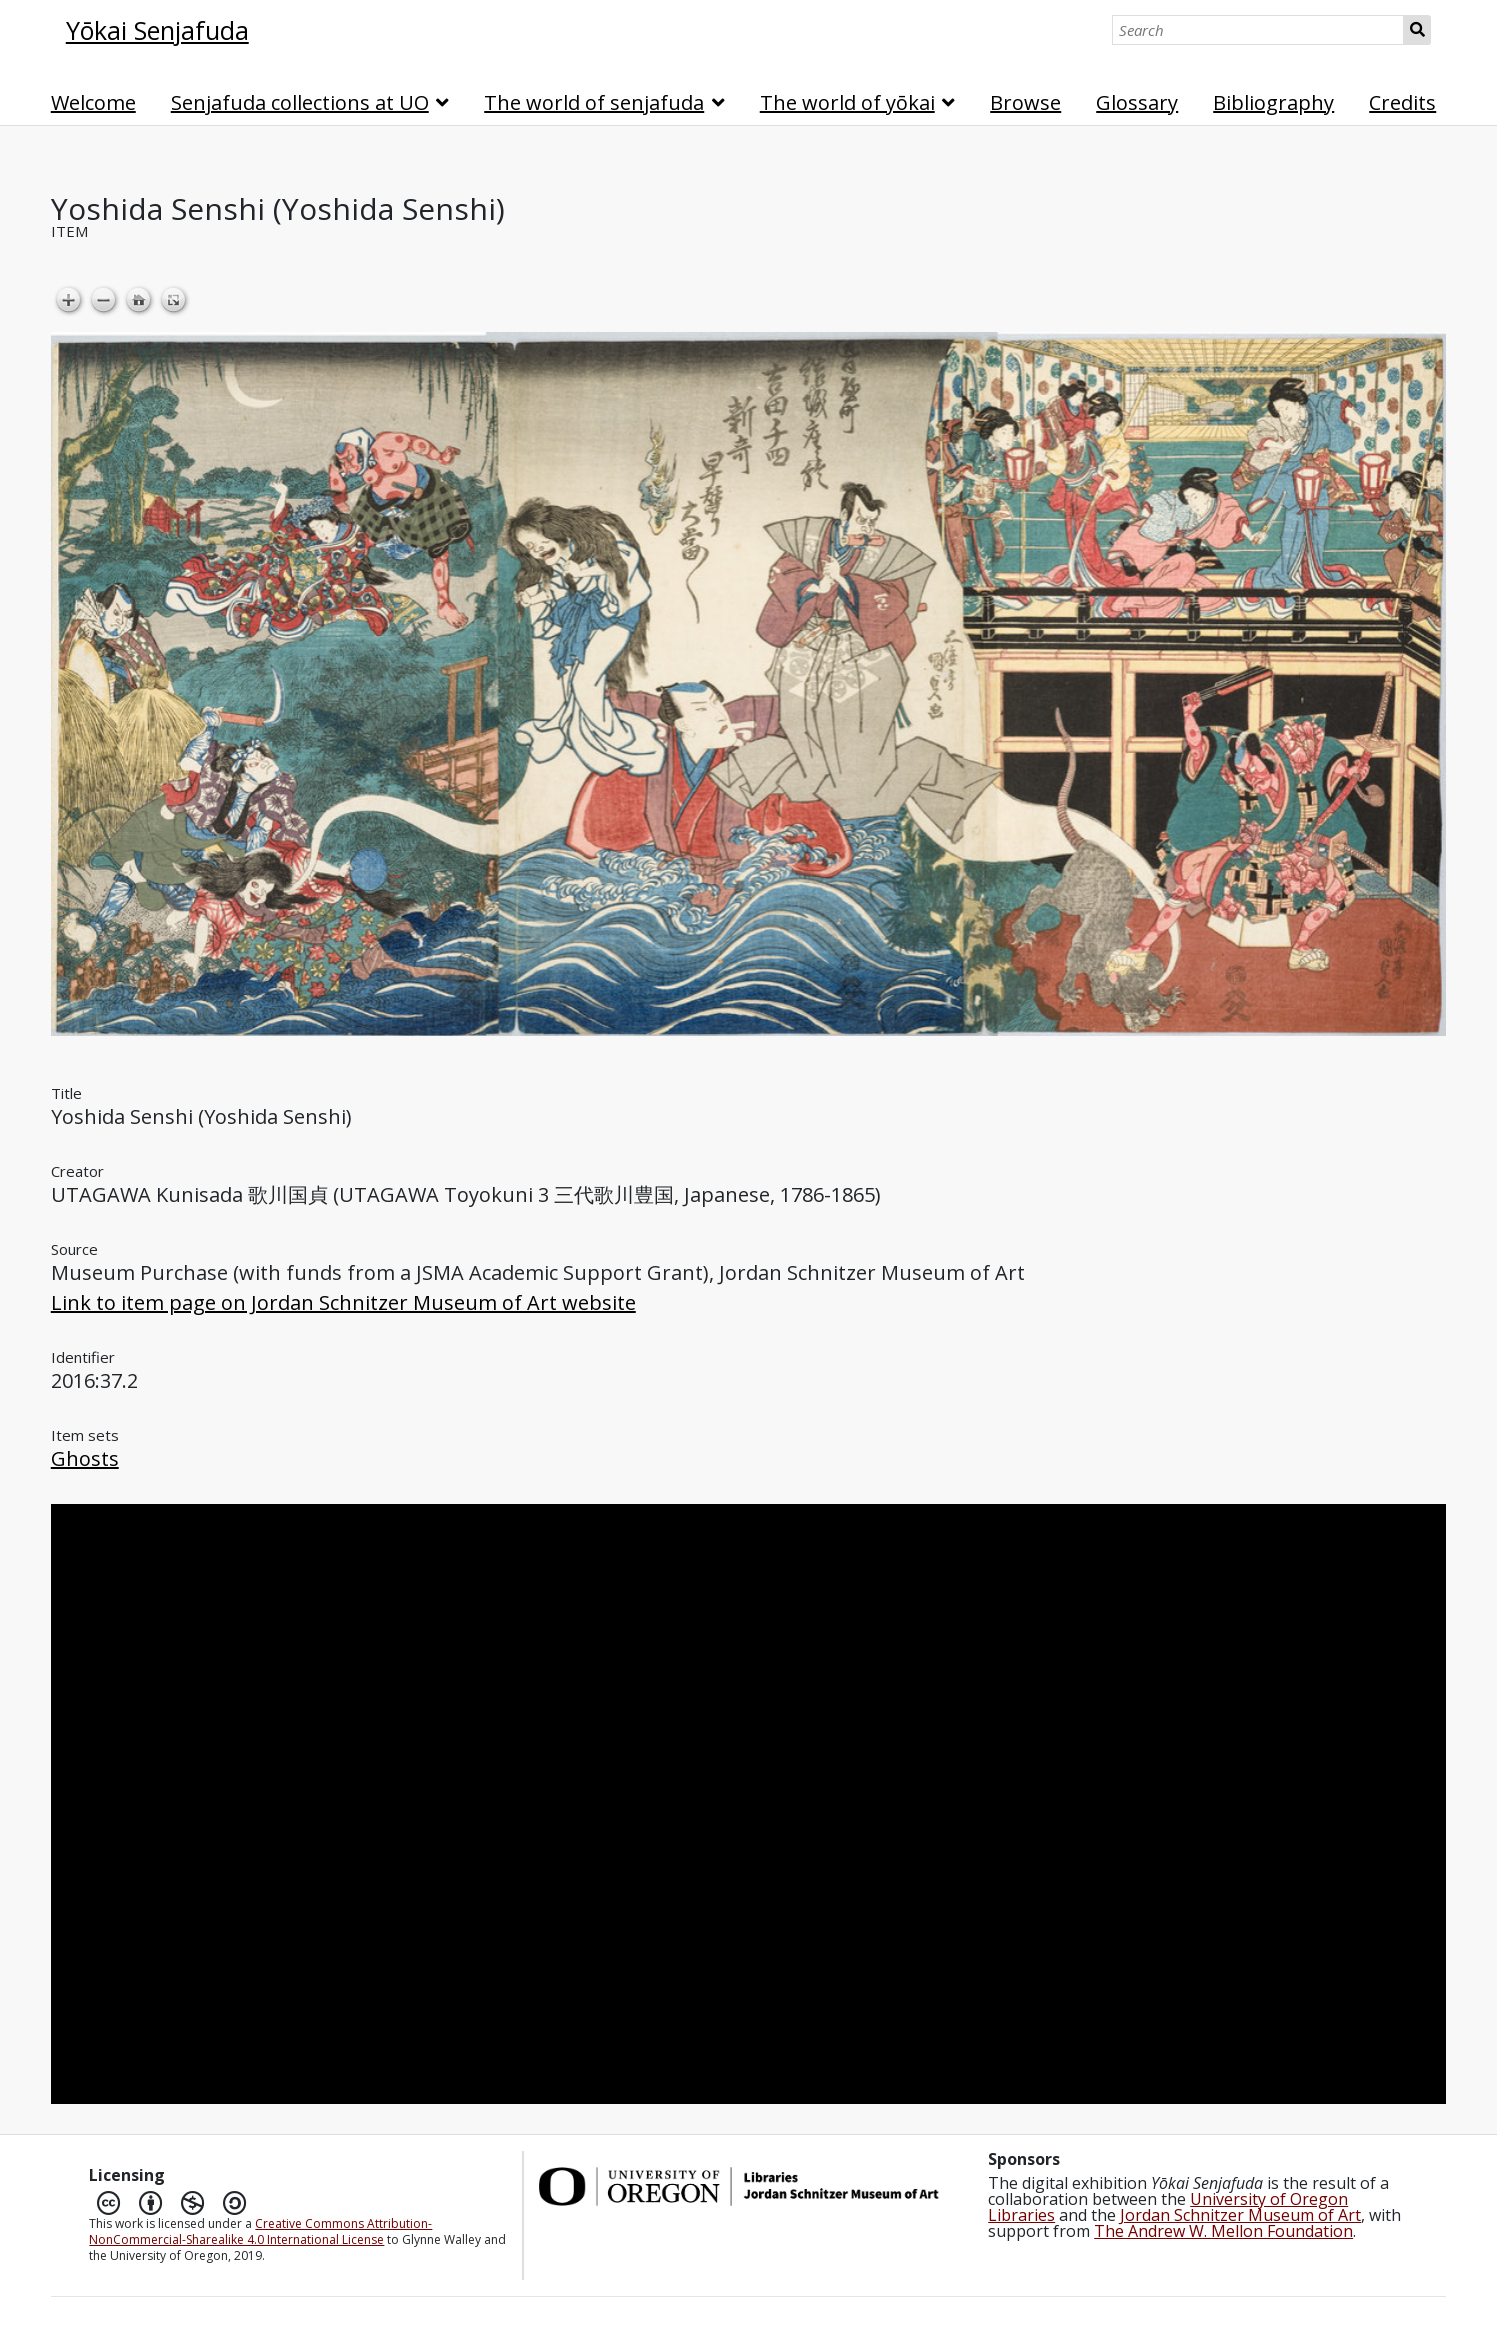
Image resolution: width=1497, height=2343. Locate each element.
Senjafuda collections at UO (300, 102)
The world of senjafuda (594, 102)
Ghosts (85, 1458)
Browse (1025, 102)
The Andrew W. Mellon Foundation (1223, 2231)
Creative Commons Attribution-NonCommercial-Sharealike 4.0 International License (260, 2231)
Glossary (1137, 102)
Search (1417, 30)
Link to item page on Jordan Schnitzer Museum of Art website (343, 1302)
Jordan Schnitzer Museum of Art (1240, 2215)
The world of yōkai (847, 102)
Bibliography (1273, 102)
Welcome (93, 102)
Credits (1402, 102)
